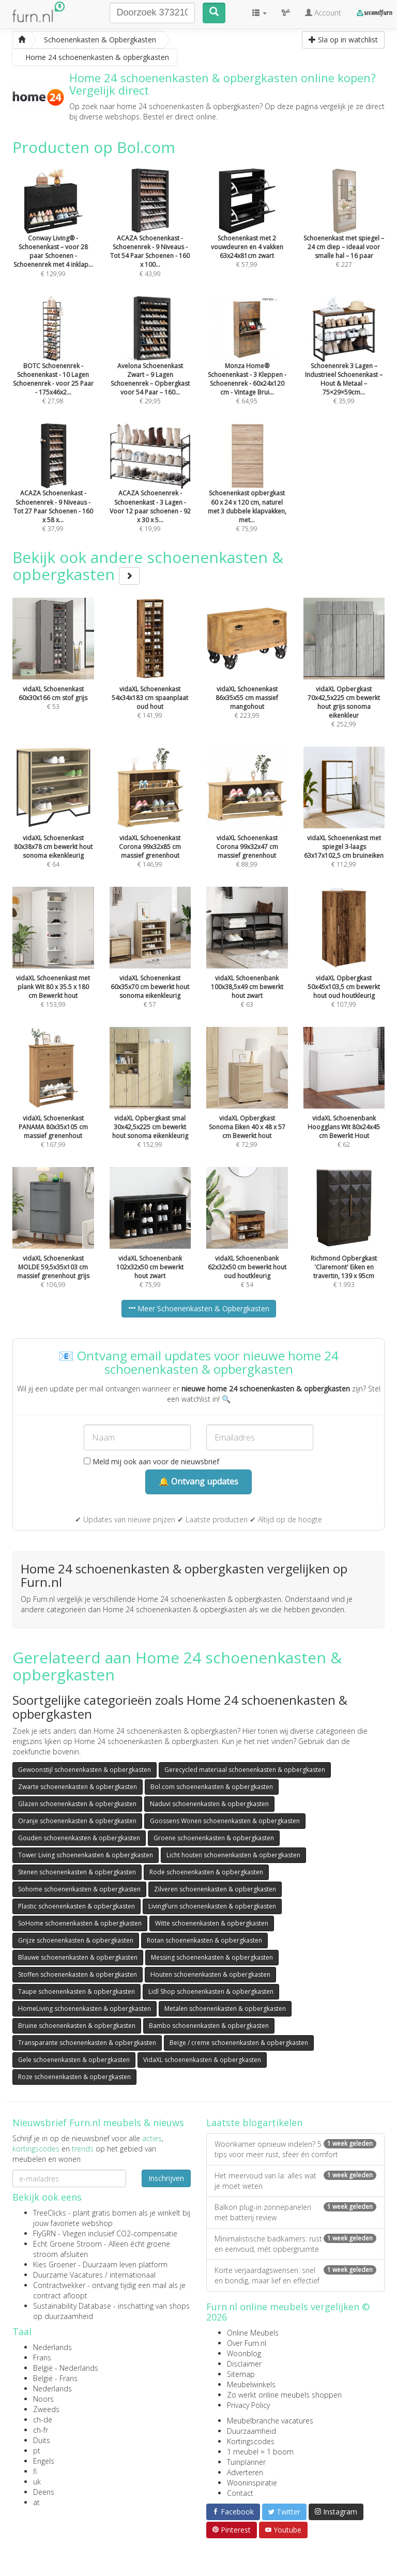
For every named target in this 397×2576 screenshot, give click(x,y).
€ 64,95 (247, 364)
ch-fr (40, 2430)
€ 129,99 (53, 237)
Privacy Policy (248, 2405)
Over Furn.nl (246, 2343)
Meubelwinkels (251, 2384)
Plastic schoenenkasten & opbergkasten (76, 1906)
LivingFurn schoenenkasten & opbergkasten (212, 1906)
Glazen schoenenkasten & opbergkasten (77, 1803)
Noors (43, 2399)
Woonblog (244, 2353)
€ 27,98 (53, 364)
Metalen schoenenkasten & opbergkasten (225, 2008)
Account (323, 13)
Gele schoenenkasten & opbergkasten (74, 2059)
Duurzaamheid (251, 2431)
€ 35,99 (344, 364)
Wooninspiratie (252, 2483)
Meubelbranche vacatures (270, 2421)
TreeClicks (49, 2213)
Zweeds (46, 2409)
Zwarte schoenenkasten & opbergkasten (77, 1786)
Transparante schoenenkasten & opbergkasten (87, 2042)
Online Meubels (253, 2333)
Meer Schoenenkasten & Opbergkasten (198, 1308)
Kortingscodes (250, 2441)
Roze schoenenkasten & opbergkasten (74, 2076)
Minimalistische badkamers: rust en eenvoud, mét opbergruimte (295, 2244)
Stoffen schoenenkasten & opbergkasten (77, 1974)
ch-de (42, 2420)
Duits (41, 2440)
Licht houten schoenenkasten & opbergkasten (233, 1855)
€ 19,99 (150, 492)
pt (36, 2451)
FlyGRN (44, 2233)
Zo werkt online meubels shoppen (284, 2395)
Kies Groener (54, 2264)
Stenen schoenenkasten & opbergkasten (77, 1872)
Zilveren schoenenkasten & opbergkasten (215, 1889)
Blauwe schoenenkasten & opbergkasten (78, 1957)
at (36, 2502)
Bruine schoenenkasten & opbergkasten (76, 2025)
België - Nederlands (65, 2368)
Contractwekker (59, 2285)
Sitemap (241, 2374)
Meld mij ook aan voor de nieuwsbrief (151, 1461)
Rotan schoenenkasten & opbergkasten (204, 1940)
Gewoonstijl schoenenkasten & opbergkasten (84, 1769)
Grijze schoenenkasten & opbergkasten (75, 1940)
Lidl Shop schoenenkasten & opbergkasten (210, 1991)
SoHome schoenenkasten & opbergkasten (80, 1923)
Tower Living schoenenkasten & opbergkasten (85, 1855)
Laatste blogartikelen (254, 2122)
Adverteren (245, 2472)
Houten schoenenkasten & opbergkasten (210, 1974)
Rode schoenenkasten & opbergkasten (206, 1872)
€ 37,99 (53, 492)
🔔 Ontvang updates (198, 1481)
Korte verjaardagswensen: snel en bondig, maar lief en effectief (295, 2275)
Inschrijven (166, 2178)
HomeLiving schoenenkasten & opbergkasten (84, 2008)
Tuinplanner (246, 2462)
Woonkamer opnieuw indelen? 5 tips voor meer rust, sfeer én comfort (295, 2149)
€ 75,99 (247, 492)
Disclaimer (244, 2364)
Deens (43, 2492)
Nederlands (52, 2347)
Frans (42, 2357)
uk (37, 2482)
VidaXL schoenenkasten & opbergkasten (202, 2059)
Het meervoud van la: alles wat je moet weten (295, 2181)
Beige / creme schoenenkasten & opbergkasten (239, 2042)
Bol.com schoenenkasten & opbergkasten (211, 1786)
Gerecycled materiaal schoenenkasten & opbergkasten (244, 1769)
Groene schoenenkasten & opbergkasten (214, 1837)
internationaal (133, 2275)
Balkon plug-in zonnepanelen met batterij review (295, 2212)
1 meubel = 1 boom (260, 2452)
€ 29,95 (150, 364)
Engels (43, 2461)
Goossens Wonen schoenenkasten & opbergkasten (225, 1820)
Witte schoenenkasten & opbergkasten (211, 1923)
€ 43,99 (150, 237)
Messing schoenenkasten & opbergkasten (212, 1957)
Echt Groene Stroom (67, 2244)
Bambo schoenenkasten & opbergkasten (209, 2025)
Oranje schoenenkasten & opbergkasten (77, 1820)
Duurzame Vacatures (68, 2275)
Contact (240, 2493)
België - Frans (55, 2378)
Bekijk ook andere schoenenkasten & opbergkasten (147, 566)
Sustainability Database (72, 2306)
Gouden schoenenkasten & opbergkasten (79, 1837)
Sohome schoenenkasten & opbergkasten (79, 1889)
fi (35, 2471)
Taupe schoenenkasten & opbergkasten (76, 1991)
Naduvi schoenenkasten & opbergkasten (209, 1803)
